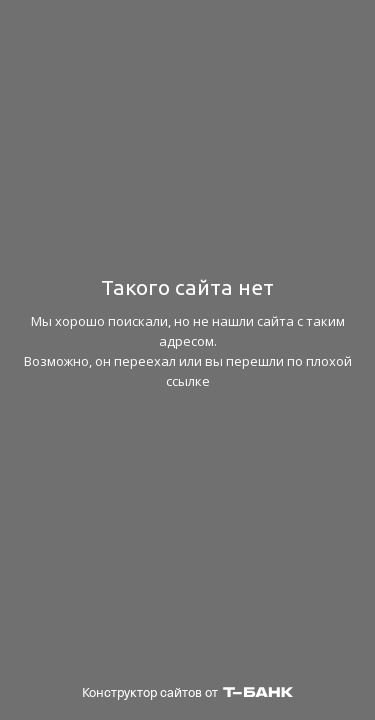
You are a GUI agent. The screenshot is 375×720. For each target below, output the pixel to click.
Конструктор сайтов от (187, 692)
